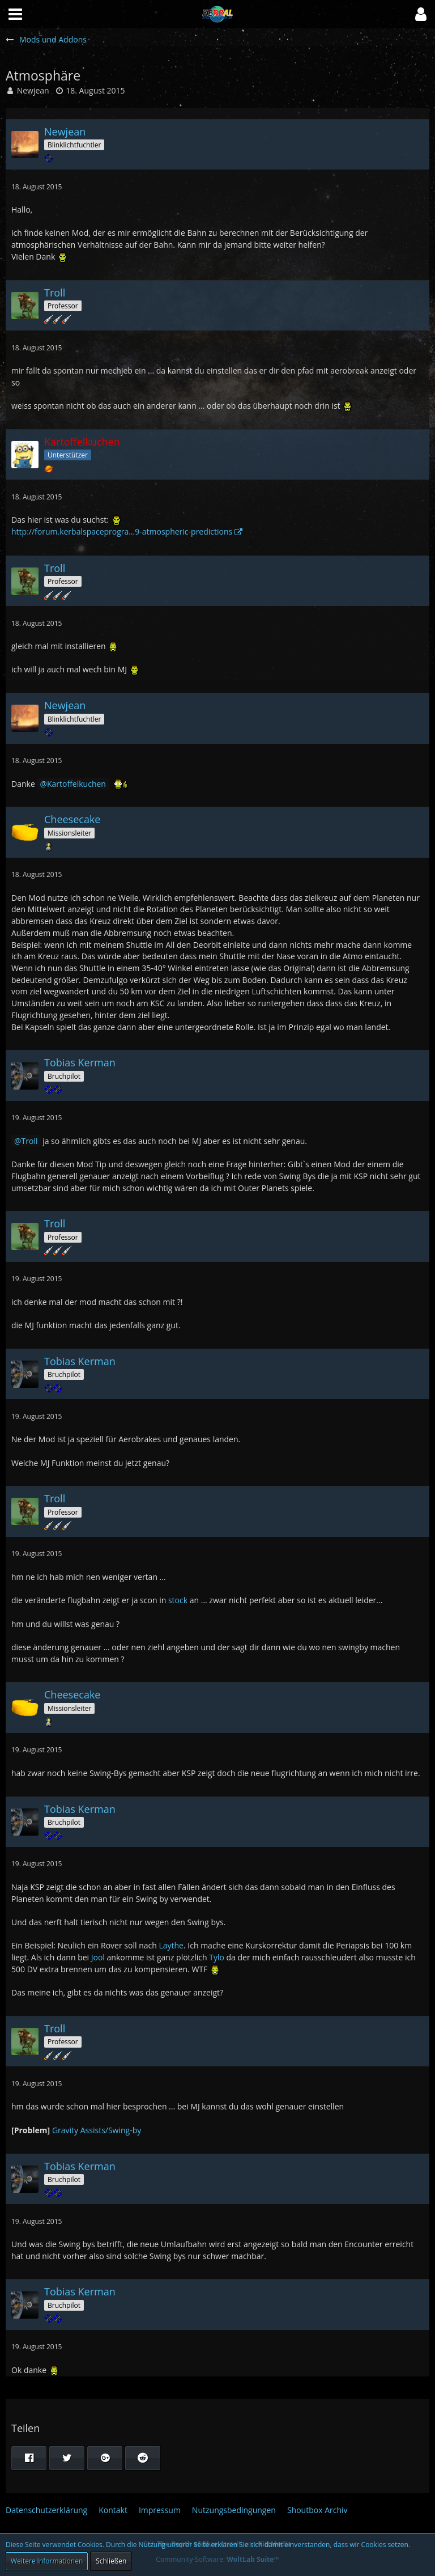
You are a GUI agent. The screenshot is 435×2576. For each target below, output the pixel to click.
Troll (30, 1141)
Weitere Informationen (47, 2561)
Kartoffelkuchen (76, 783)
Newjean (33, 90)
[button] (420, 14)
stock (177, 1600)
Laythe (171, 1945)
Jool (98, 1957)
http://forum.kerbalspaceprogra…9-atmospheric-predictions (121, 531)
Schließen (111, 2561)
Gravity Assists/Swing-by (96, 2130)
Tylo (216, 1957)
